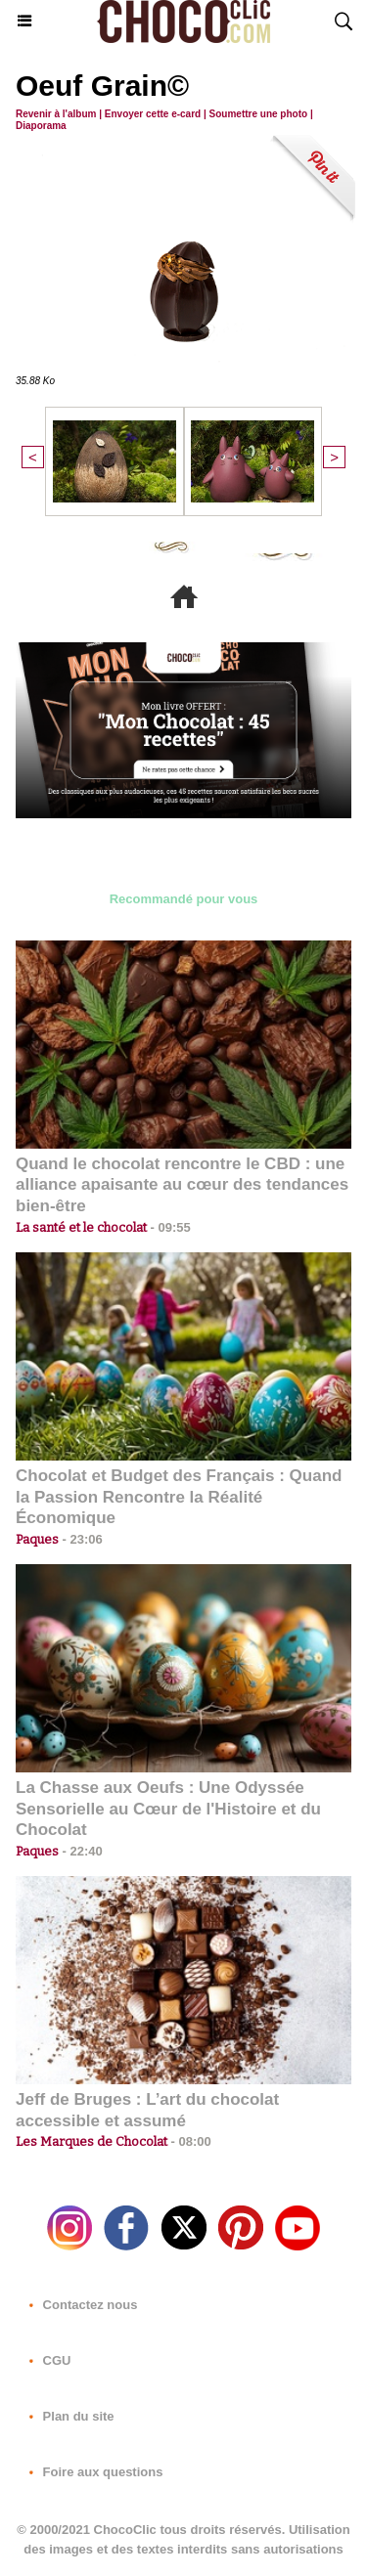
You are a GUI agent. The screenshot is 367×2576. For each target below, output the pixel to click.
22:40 (81, 1851)
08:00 (189, 2141)
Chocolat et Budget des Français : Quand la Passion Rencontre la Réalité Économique (179, 1497)
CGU (46, 2360)
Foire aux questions (92, 2472)
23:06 (81, 1539)
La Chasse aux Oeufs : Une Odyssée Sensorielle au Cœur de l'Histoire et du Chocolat (168, 1809)
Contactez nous (79, 2304)
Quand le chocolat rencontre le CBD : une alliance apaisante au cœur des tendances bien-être (182, 1185)
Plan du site (68, 2416)
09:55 (169, 1227)
